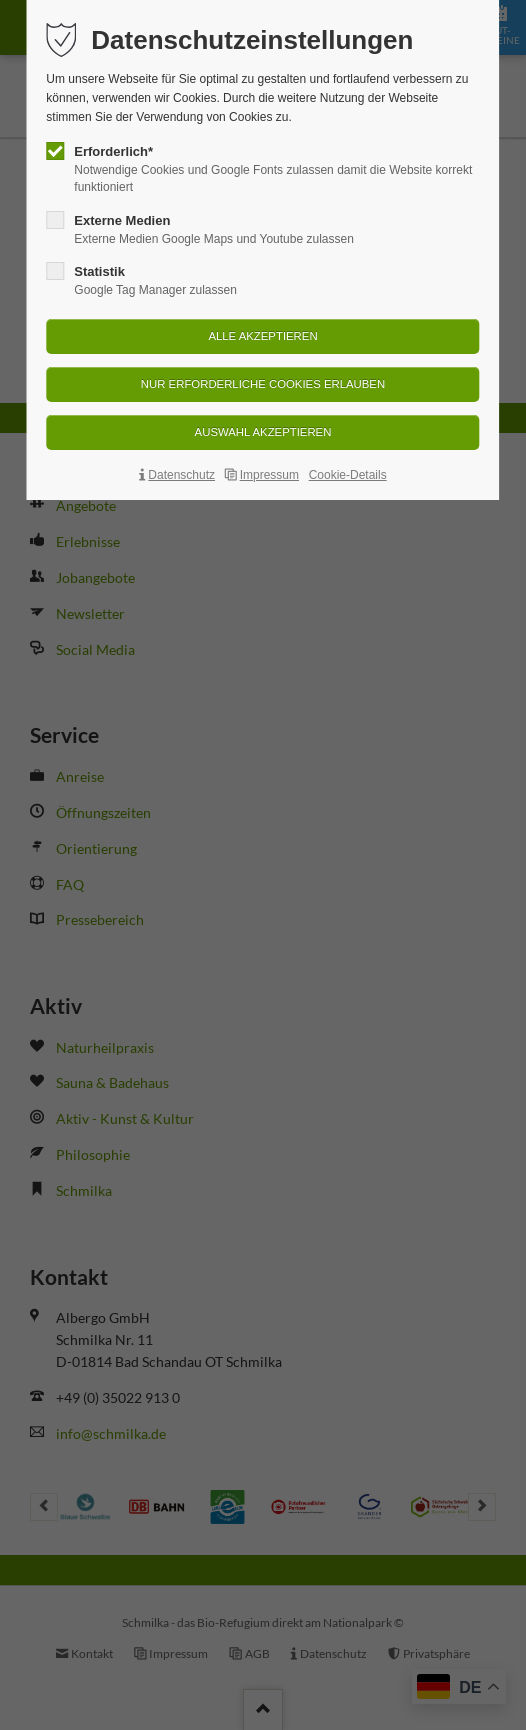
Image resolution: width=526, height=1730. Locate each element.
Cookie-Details (348, 475)
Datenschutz (181, 475)
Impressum (269, 475)
